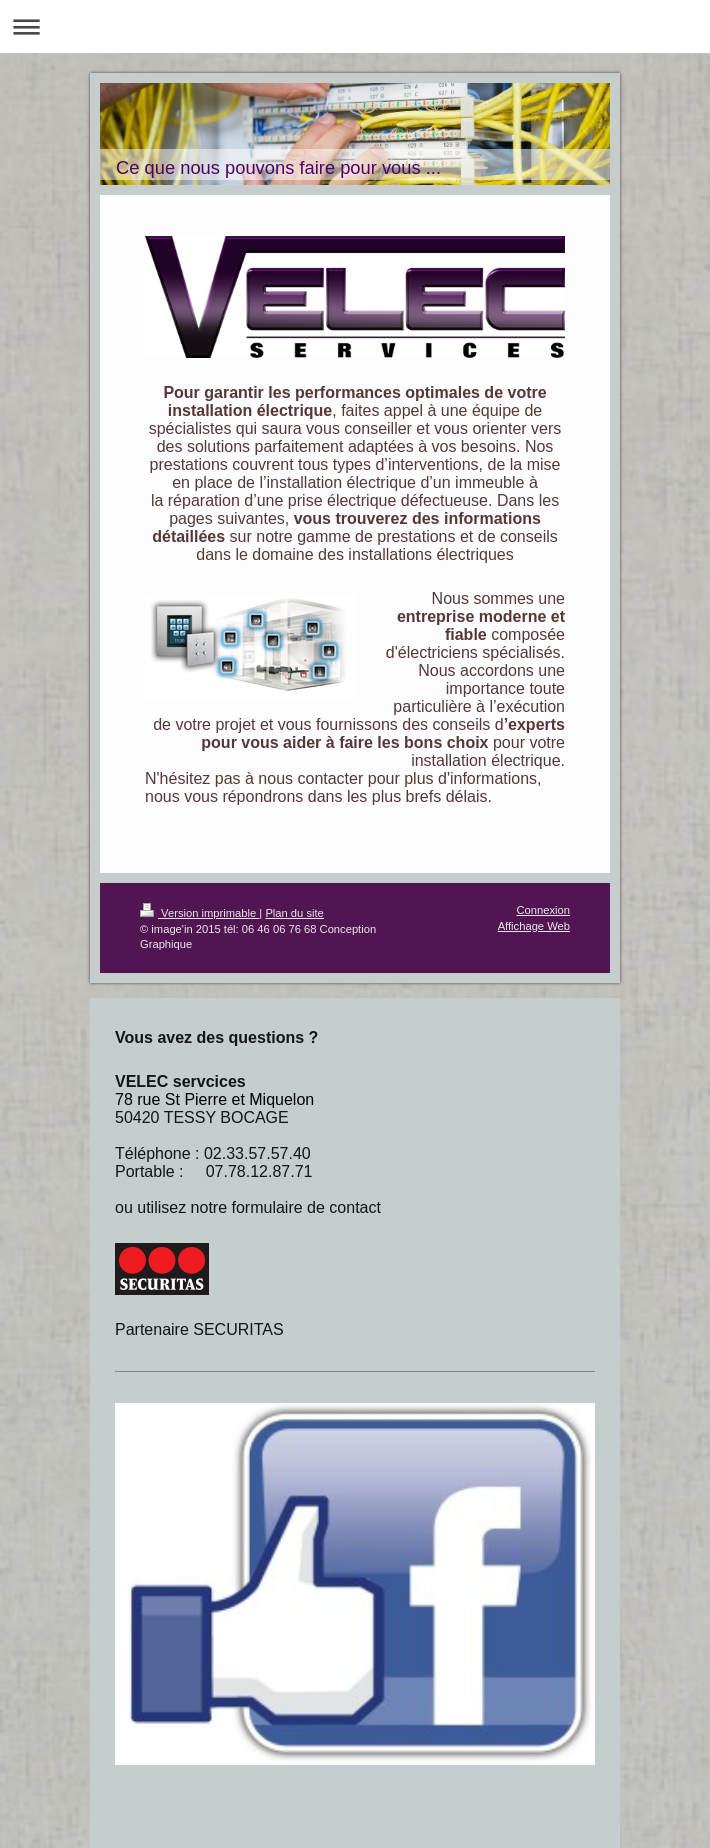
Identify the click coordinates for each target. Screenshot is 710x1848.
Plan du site (294, 913)
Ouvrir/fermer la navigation (355, 26)
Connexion (544, 910)
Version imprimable (199, 913)
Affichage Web (534, 926)
